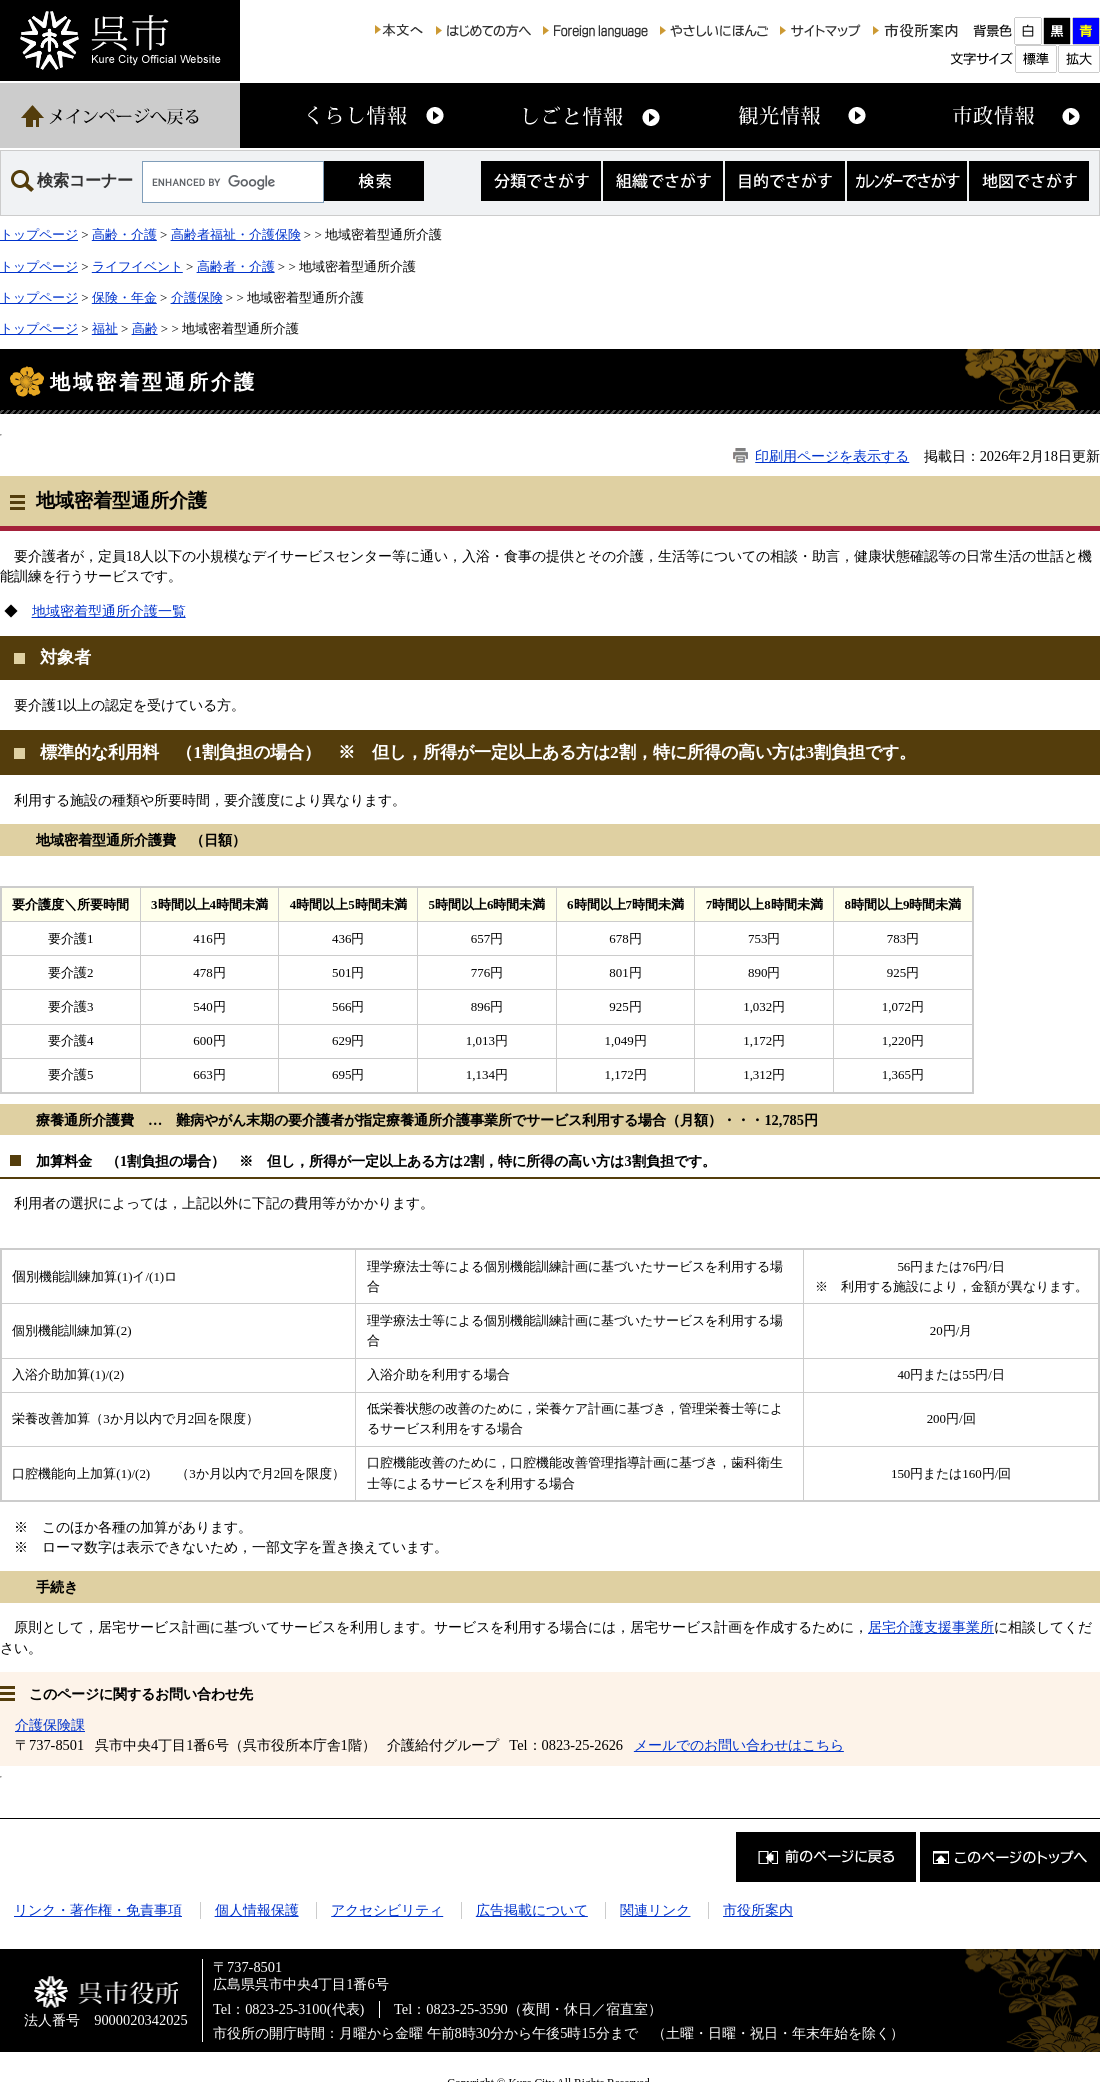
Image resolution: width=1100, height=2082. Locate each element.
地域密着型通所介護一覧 (109, 611)
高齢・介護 (124, 234)
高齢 (145, 328)
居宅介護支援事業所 (931, 1627)
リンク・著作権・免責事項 (98, 1910)
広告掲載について (532, 1910)
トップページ (39, 234)
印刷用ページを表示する (832, 456)
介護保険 (197, 297)
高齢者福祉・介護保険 (236, 234)
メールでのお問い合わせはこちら (739, 1745)
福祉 (105, 328)
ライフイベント (137, 266)
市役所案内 (758, 1910)
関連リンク (655, 1910)
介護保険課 (50, 1725)
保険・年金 (124, 297)
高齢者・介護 (236, 266)
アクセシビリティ (387, 1910)
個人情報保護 (257, 1910)
